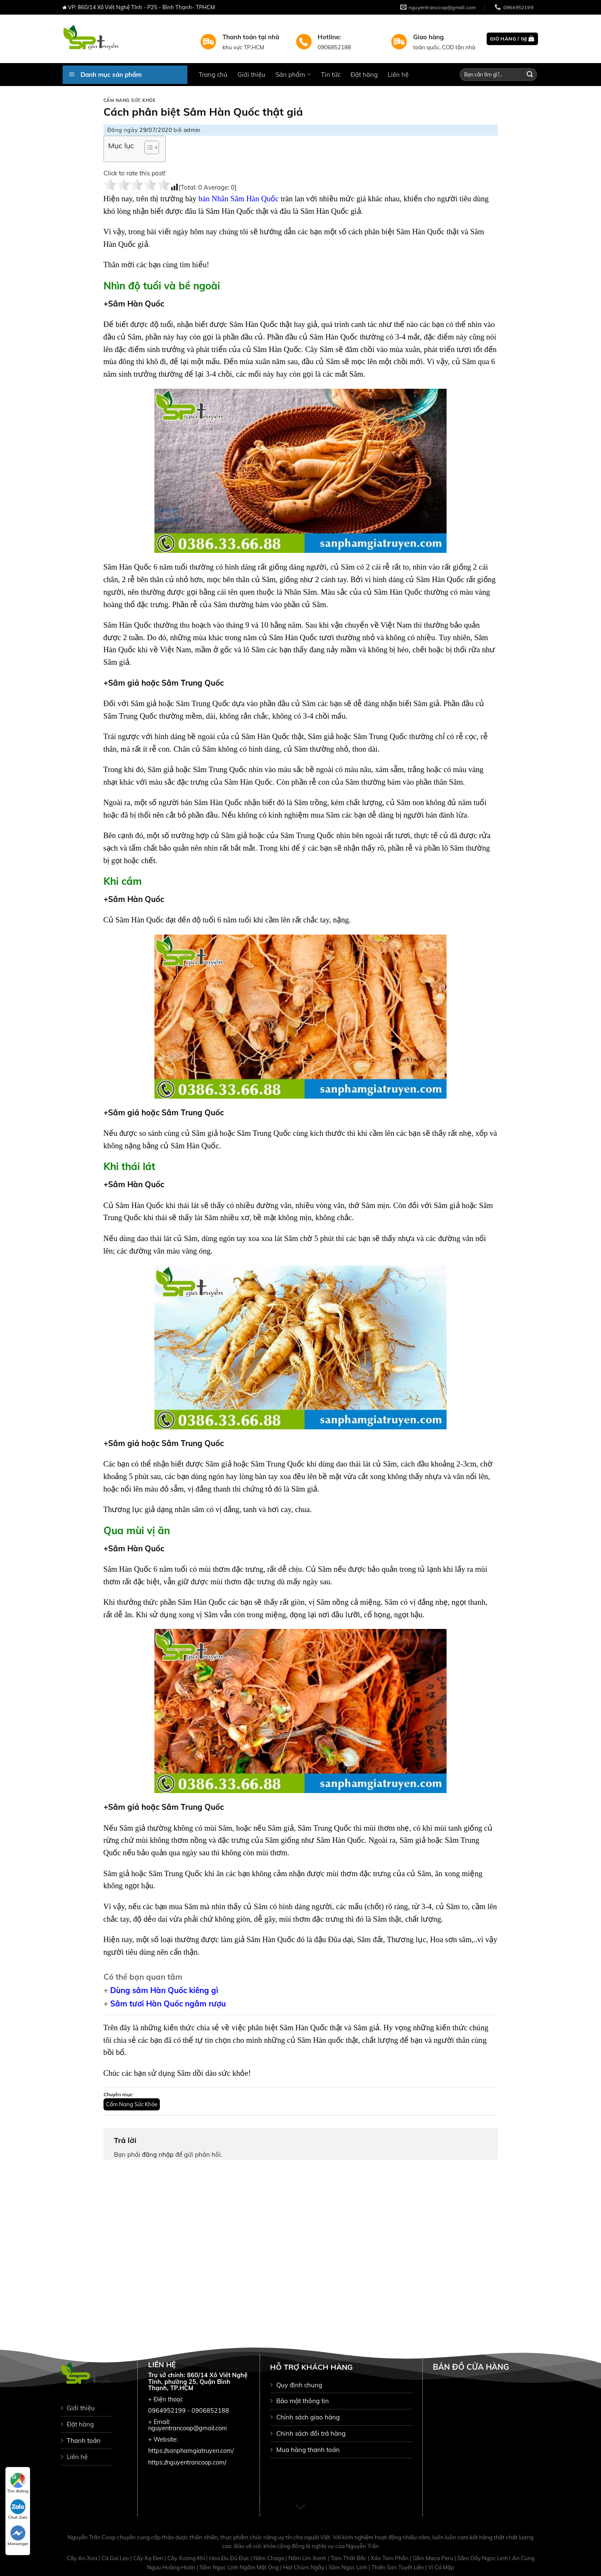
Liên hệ (398, 75)
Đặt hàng (364, 75)
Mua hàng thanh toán (308, 2450)
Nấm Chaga (269, 2558)
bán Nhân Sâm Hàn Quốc (238, 198)
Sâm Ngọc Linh (348, 2567)
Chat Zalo (18, 2509)
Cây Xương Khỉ (186, 2558)
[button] (147, 148)
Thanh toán (84, 2440)
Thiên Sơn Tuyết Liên (398, 2567)
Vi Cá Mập (441, 2567)
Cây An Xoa (82, 2558)
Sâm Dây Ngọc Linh (483, 2558)
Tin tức (331, 75)
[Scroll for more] (300, 2507)
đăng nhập (158, 2154)
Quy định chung (299, 2385)
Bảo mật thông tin (302, 2401)
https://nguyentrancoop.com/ (187, 2462)
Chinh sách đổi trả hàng (311, 2433)
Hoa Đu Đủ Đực (229, 2558)
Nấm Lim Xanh (308, 2558)
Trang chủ (213, 75)
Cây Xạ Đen (148, 2558)
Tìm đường (17, 2483)
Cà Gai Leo (115, 2558)
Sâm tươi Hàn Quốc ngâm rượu (168, 2003)
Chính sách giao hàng (308, 2417)
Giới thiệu (251, 75)
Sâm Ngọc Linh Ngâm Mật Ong (239, 2567)
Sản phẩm (293, 75)
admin (192, 130)
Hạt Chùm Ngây (304, 2567)
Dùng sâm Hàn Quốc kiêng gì (164, 1990)
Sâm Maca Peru (434, 2558)
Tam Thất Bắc (349, 2558)
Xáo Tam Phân (390, 2558)
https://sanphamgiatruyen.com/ (191, 2450)
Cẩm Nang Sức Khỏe (130, 100)
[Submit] (530, 74)
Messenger (18, 2535)
